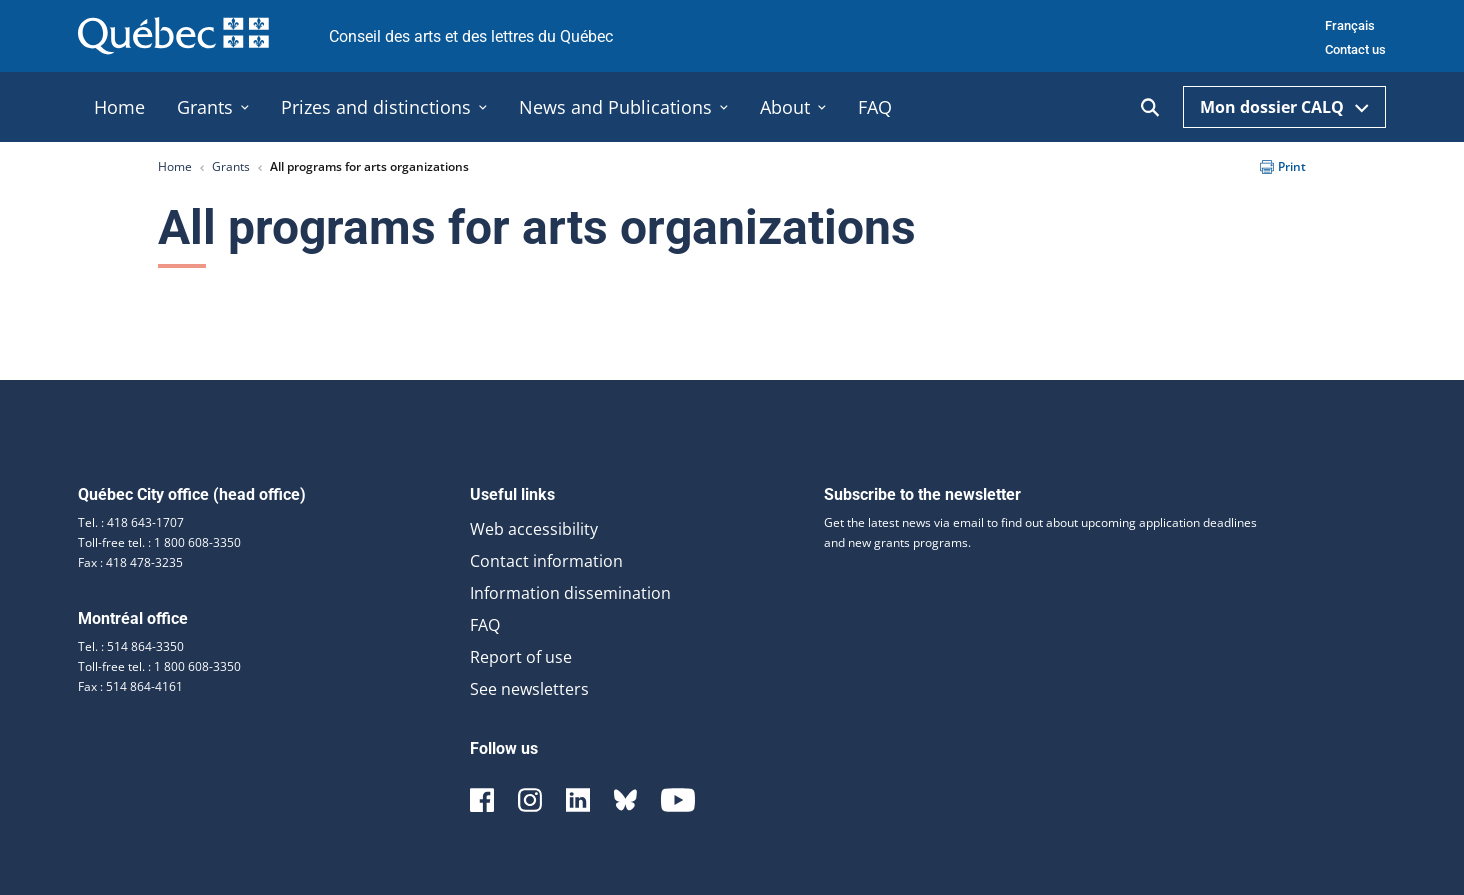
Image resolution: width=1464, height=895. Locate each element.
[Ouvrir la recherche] (1150, 107)
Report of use (521, 657)
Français (1350, 25)
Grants (231, 166)
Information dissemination (570, 593)
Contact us (1355, 49)
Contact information (546, 561)
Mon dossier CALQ (1284, 107)
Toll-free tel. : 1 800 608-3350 (159, 542)
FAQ (485, 625)
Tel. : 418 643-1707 (131, 522)
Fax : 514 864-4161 (130, 686)
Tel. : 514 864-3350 (131, 646)
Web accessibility (534, 529)
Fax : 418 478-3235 (130, 562)
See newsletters (529, 689)
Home (175, 166)
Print (1283, 166)
